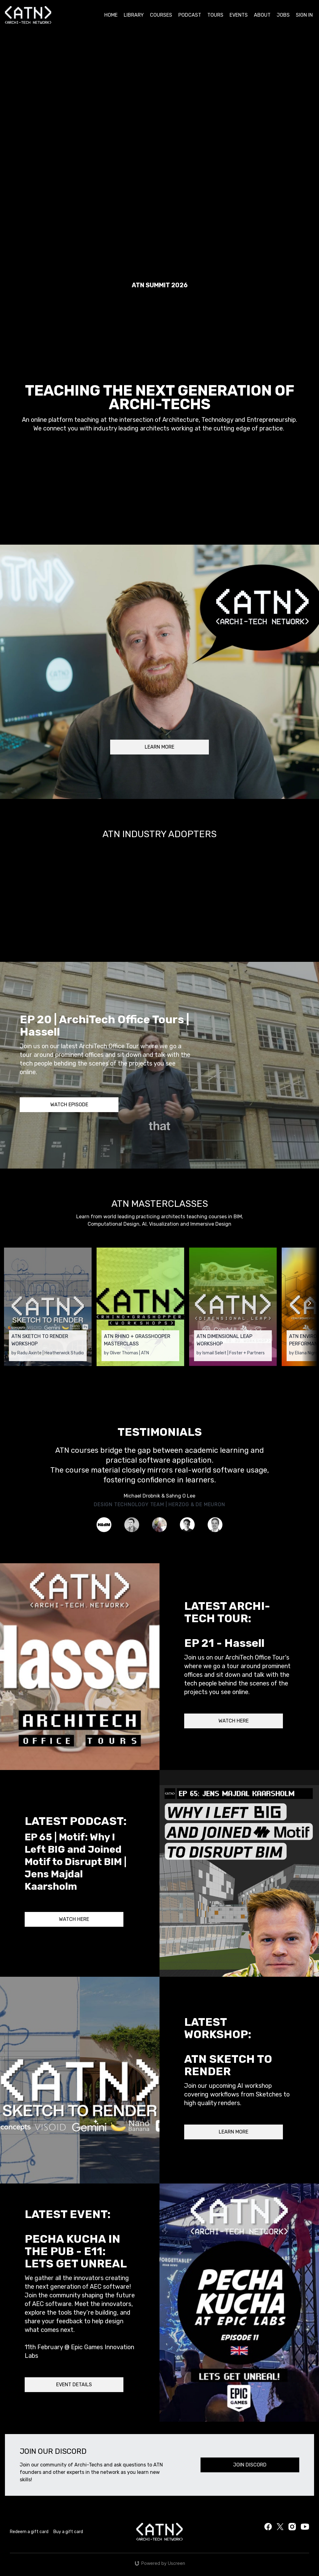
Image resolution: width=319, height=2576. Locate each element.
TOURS (215, 15)
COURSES (161, 15)
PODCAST (189, 15)
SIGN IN (304, 15)
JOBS (283, 15)
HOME (111, 15)
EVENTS (239, 15)
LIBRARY (134, 15)
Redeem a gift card (29, 2531)
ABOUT (262, 15)
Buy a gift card (68, 2531)
